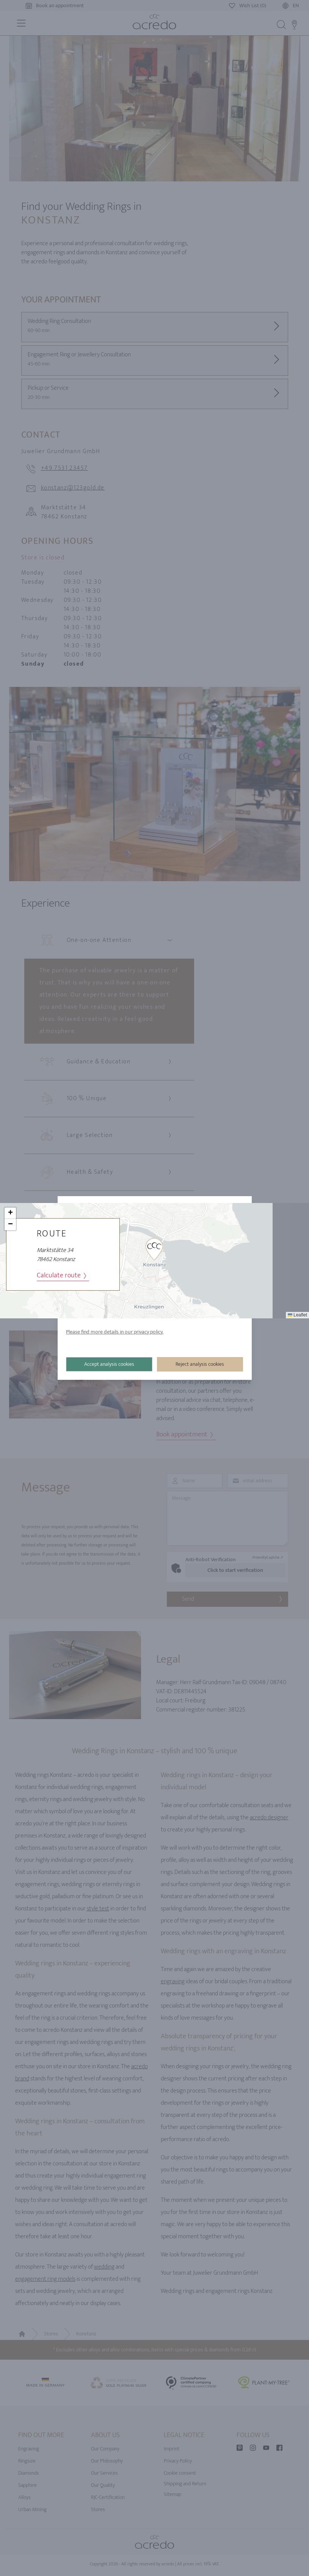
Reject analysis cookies (200, 1364)
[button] (154, 1249)
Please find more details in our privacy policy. (115, 1331)
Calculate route (61, 1275)
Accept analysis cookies (110, 1364)
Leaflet (297, 1315)
